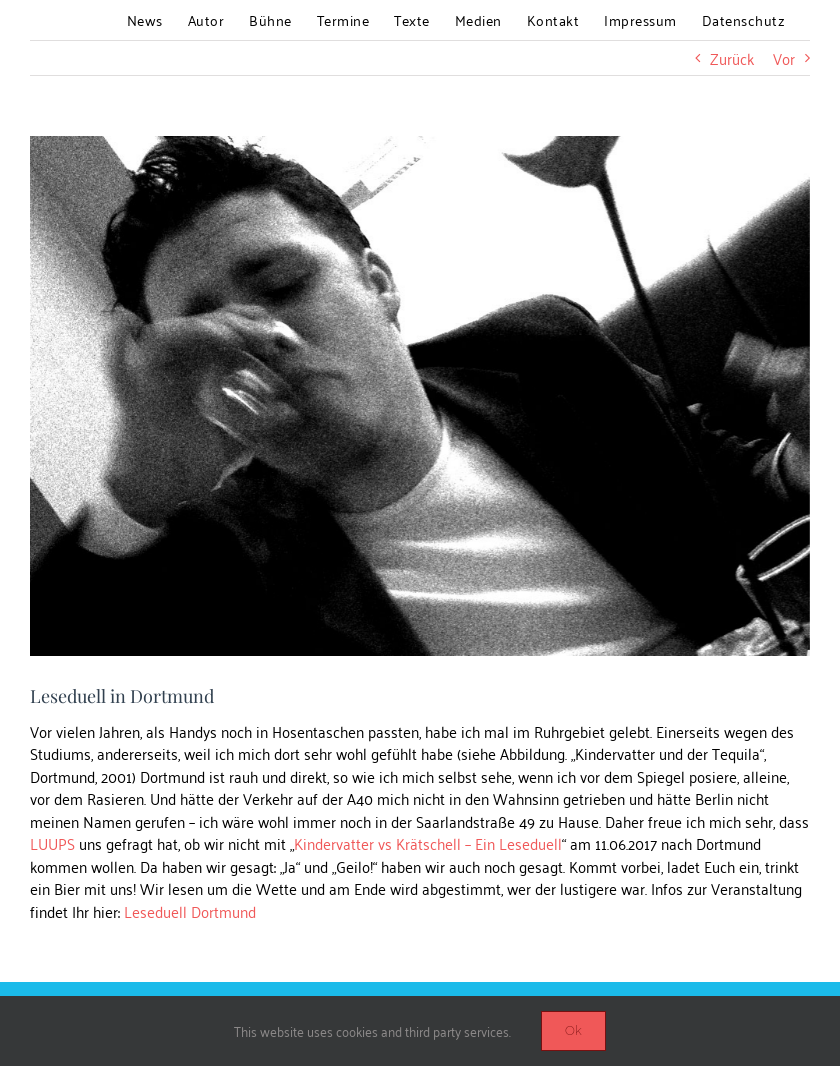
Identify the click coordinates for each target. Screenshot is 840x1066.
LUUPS (52, 843)
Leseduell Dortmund (190, 911)
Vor (784, 58)
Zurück (732, 58)
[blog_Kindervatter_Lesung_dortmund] (420, 396)
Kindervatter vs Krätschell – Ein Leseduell (428, 843)
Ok (573, 1030)
